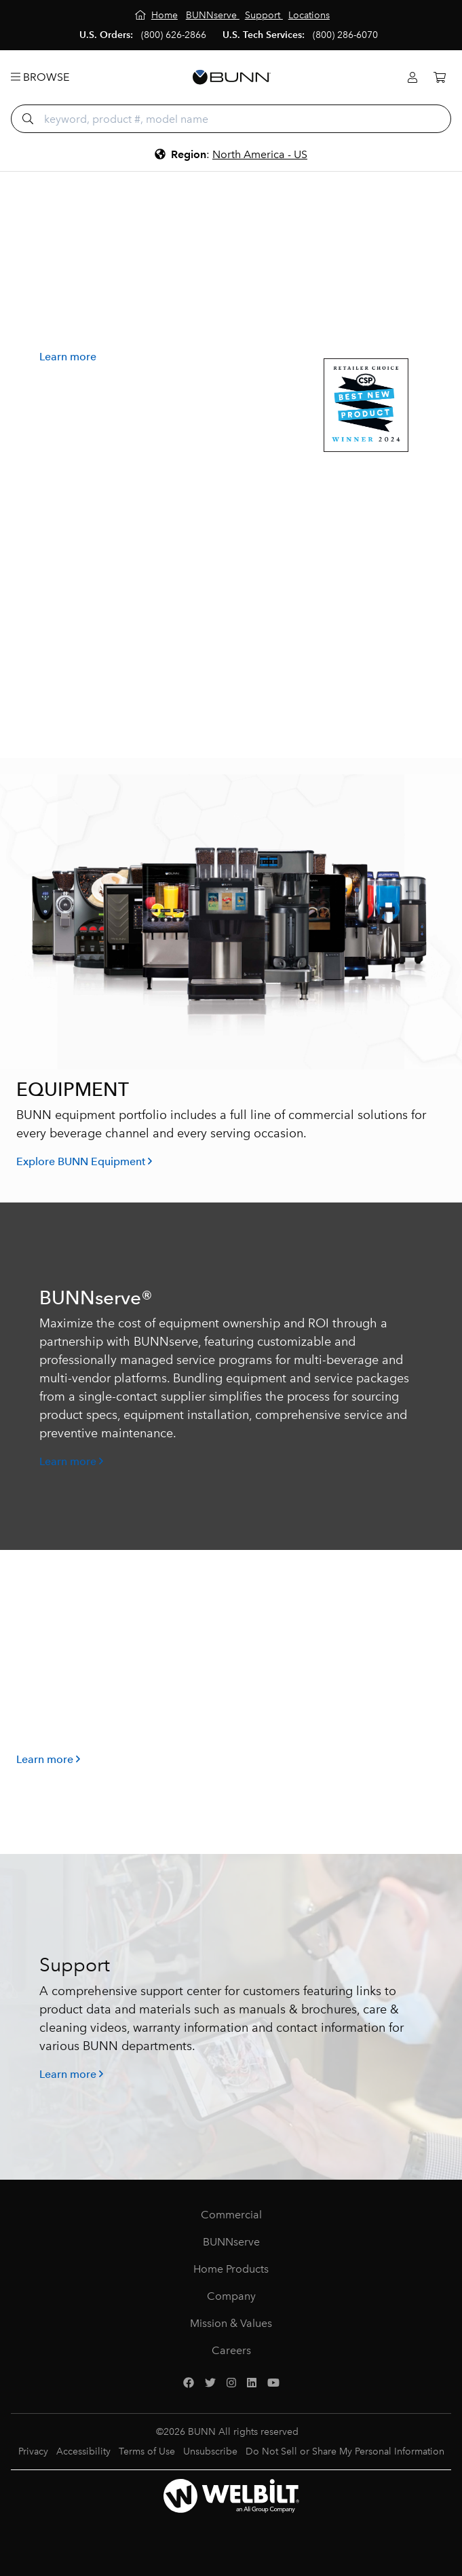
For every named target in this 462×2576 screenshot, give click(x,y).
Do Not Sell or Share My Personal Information (345, 2451)
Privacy (33, 2451)
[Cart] (439, 78)
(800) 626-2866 (173, 35)
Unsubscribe (210, 2451)
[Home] (156, 15)
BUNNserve (231, 2241)
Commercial (231, 2214)
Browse (40, 77)
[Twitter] (210, 2383)
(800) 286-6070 (345, 35)
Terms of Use (147, 2451)
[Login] (412, 78)
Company (231, 2296)
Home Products (231, 2268)
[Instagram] (231, 2383)
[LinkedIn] (251, 2383)
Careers (231, 2350)
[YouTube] (273, 2383)
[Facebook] (188, 2383)
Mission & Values (231, 2323)
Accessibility (83, 2451)
